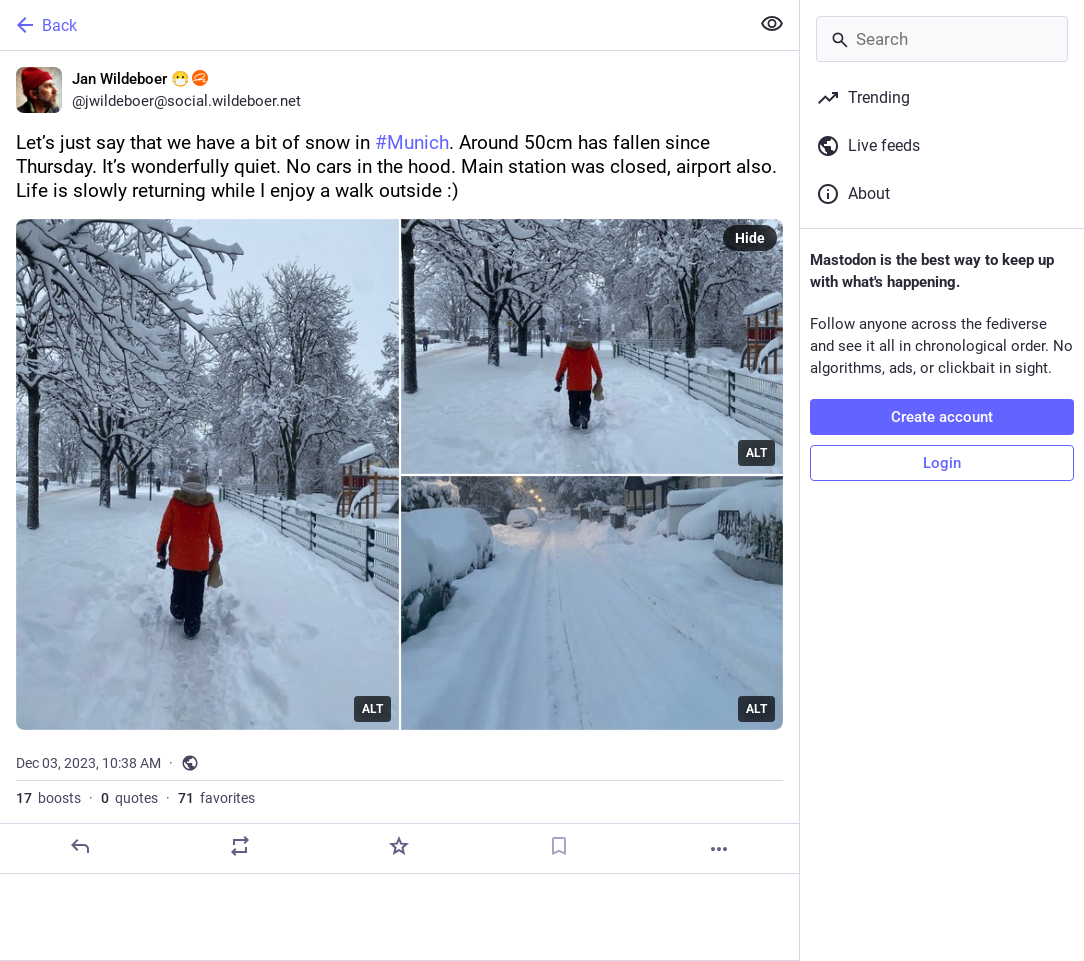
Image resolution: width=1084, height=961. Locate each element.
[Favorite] (399, 846)
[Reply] (80, 846)
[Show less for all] (772, 24)
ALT (372, 709)
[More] (719, 849)
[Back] (372, 25)
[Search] (942, 39)
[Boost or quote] (240, 846)
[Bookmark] (559, 846)
